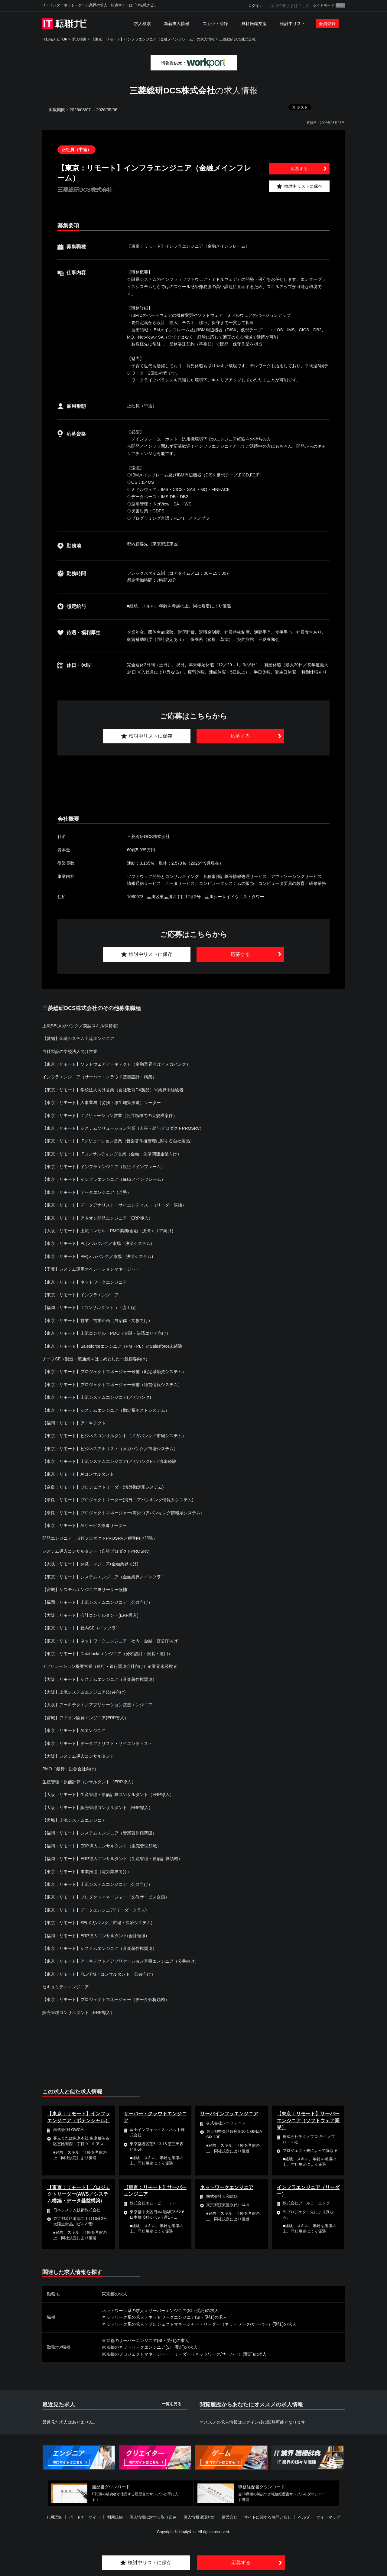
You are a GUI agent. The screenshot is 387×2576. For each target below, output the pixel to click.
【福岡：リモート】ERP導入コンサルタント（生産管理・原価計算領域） (112, 1858)
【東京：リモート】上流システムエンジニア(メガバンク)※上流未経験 (109, 1461)
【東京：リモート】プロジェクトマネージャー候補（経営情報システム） (112, 1384)
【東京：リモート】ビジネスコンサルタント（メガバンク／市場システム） (114, 1435)
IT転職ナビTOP (54, 39)
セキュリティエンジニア (65, 1986)
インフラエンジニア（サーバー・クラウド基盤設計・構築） (99, 1076)
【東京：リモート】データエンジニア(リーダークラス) (94, 1910)
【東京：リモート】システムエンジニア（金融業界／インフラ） (103, 1576)
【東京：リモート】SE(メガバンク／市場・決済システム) (97, 1922)
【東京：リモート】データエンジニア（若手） (86, 1192)
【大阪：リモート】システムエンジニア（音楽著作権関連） (99, 1679)
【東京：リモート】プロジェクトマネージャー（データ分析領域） (105, 1999)
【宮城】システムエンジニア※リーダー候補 (84, 1589)
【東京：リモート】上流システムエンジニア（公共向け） (97, 1884)
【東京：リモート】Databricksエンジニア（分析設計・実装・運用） (107, 1653)
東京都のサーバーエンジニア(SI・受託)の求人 (145, 2340)
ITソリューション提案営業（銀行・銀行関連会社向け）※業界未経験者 (109, 1666)
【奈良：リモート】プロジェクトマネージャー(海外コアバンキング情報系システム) (122, 1512)
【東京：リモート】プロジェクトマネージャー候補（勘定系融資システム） (114, 1371)
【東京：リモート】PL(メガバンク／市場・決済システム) (97, 1243)
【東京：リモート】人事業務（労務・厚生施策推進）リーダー (101, 1102)
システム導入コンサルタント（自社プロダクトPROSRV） (97, 1551)
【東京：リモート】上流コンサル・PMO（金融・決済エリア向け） (106, 1333)
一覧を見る (171, 2404)
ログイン (255, 6)
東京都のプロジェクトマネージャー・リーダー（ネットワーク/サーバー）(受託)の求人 (184, 2354)
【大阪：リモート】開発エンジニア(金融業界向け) (90, 1563)
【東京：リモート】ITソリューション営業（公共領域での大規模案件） (109, 1115)
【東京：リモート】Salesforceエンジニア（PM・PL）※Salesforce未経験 (112, 1346)
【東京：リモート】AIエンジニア (74, 1730)
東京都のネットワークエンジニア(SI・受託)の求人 (150, 2347)
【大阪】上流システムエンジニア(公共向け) (83, 1692)
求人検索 (142, 23)
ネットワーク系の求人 (123, 2310)
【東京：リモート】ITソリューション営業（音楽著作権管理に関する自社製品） (118, 1141)
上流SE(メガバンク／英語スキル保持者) (80, 1025)
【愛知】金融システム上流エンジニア (78, 1038)
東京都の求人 (114, 2294)
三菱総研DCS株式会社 (237, 39)
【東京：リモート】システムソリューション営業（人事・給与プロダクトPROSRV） (123, 1128)
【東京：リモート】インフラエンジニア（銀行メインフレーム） (103, 1166)
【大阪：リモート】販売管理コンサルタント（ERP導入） (97, 1807)
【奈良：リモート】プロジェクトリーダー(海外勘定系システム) (103, 1487)
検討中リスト (292, 23)
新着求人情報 (176, 23)
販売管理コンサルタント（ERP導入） (78, 2012)
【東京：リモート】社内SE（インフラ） (81, 1628)
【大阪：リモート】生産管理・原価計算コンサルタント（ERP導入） (108, 1794)
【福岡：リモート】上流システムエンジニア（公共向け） (97, 1602)
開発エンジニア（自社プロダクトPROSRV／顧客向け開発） (100, 1538)
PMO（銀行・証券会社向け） (70, 1768)
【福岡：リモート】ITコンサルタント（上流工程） (90, 1307)
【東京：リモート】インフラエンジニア (80, 1294)
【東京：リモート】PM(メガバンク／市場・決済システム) (97, 1256)
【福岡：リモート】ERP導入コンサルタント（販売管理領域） (101, 1845)
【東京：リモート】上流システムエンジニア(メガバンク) (96, 1397)
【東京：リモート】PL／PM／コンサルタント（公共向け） (98, 1974)
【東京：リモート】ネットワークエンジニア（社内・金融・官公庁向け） (112, 1641)
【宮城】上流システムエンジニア (74, 1820)
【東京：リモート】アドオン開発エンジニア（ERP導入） (97, 1218)
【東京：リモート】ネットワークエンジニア (84, 1282)
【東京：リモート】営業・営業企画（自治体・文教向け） (97, 1320)
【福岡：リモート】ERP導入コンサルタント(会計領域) (94, 1935)
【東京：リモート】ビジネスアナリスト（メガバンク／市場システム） (110, 1448)
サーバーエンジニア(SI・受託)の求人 (183, 2310)
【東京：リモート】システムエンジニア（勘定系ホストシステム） (105, 1410)
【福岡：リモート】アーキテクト (74, 1423)
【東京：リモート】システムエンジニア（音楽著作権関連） (99, 1948)
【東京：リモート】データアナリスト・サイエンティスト (97, 1743)
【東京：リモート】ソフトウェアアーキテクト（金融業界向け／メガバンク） (116, 1064)
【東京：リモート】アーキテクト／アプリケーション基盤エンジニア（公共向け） (120, 1961)
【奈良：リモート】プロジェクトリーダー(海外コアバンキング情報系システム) (117, 1499)
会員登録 (327, 23)
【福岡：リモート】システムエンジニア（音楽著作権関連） (99, 1832)
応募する (299, 168)
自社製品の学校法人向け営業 (69, 1051)
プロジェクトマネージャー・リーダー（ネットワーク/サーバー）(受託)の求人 (222, 2324)
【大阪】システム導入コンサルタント (78, 1756)
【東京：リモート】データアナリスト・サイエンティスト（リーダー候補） (114, 1205)
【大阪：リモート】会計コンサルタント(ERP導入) (90, 1615)
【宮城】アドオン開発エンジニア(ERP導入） (85, 1717)
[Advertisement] (193, 786)
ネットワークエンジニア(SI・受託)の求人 (187, 2317)
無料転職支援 (254, 23)
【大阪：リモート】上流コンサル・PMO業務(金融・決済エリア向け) (107, 1230)
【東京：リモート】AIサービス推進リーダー (84, 1525)
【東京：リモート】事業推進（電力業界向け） (86, 1871)
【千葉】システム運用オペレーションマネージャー (91, 1269)
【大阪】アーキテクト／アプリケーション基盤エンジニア (97, 1704)
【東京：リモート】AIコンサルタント (78, 1474)
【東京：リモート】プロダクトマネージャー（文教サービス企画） (105, 1897)
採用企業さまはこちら (290, 5)
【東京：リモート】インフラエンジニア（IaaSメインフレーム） (103, 1179)
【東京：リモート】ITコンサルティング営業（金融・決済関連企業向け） (111, 1154)
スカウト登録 (215, 23)
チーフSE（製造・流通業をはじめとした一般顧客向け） (96, 1358)
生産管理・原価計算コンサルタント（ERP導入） (89, 1781)
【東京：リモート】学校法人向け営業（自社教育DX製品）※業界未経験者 (113, 1089)
